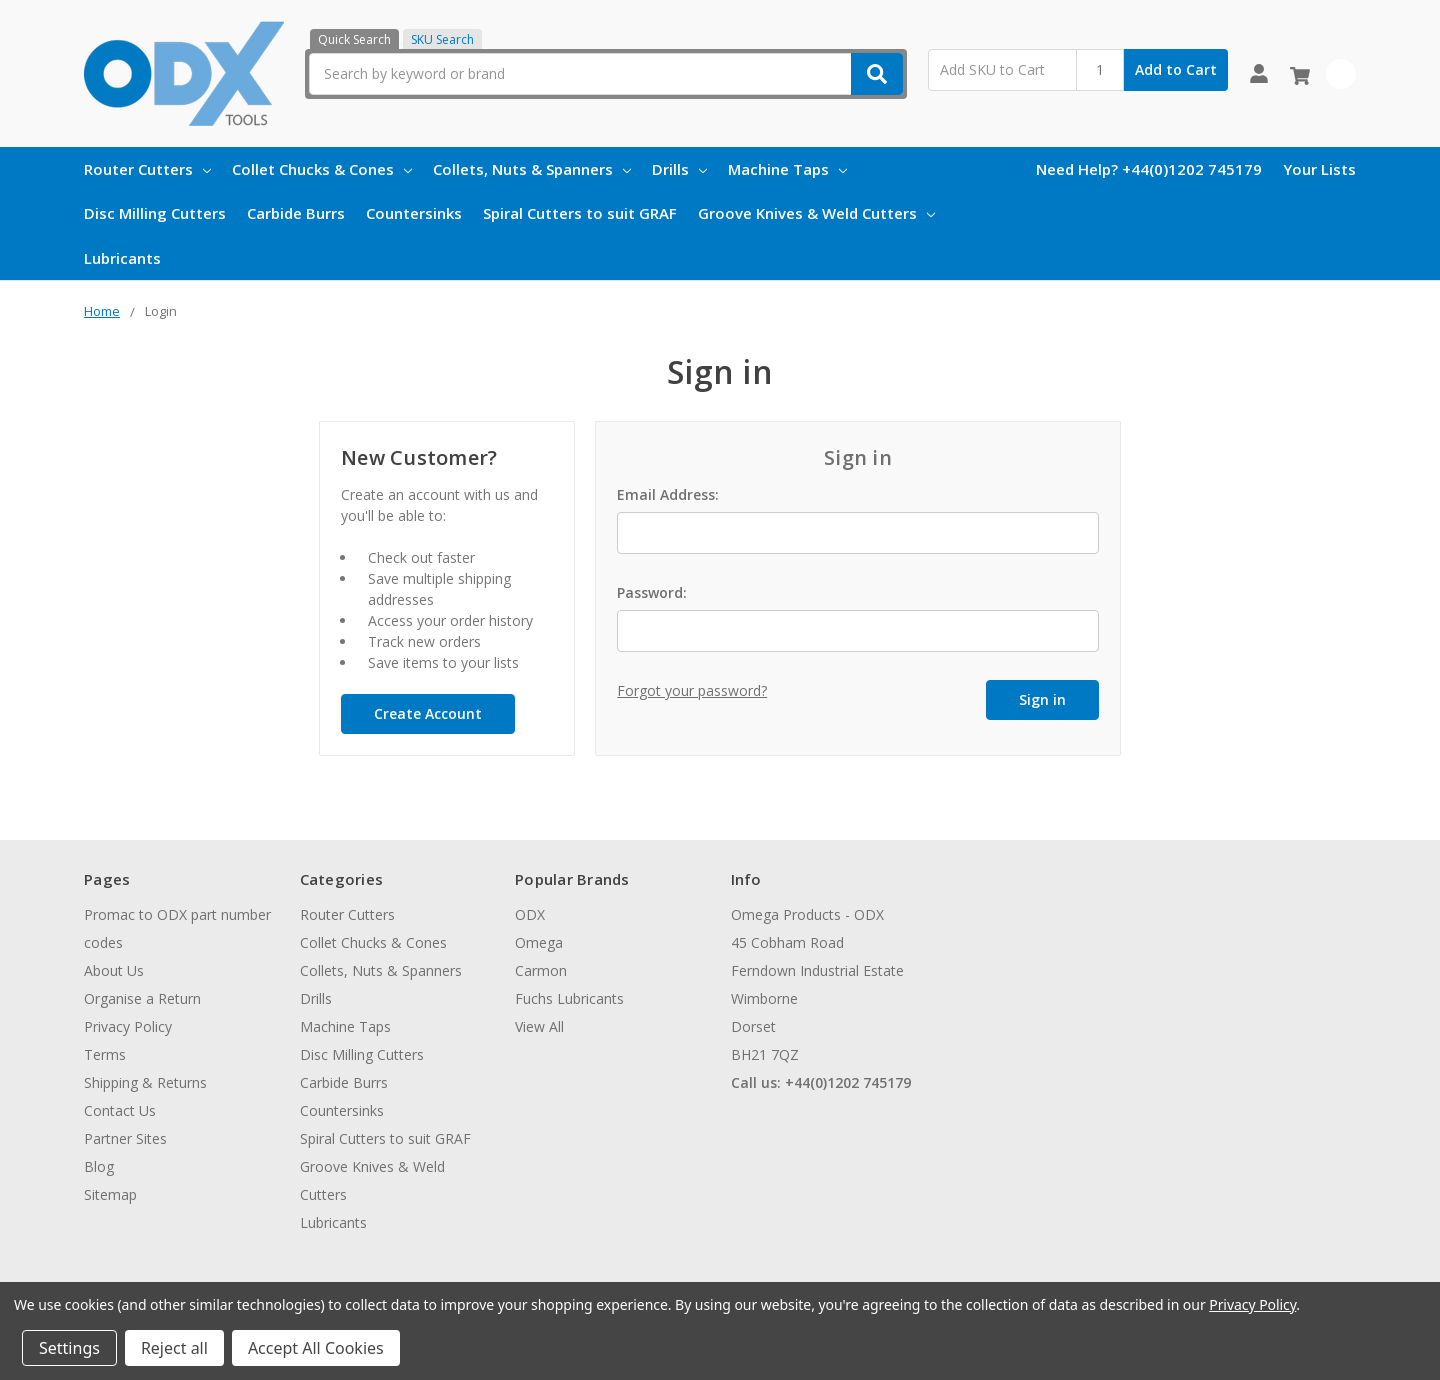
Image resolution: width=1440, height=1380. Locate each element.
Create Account (428, 713)
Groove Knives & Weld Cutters (816, 213)
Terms (105, 1054)
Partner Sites (125, 1138)
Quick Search (354, 39)
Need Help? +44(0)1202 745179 (1149, 169)
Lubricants (122, 258)
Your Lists (1319, 169)
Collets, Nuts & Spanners (532, 169)
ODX (530, 914)
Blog (99, 1166)
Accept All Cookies (316, 1348)
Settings (69, 1348)
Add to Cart (1176, 69)
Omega (539, 942)
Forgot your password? (692, 690)
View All (539, 1026)
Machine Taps (787, 169)
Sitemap (110, 1194)
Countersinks (414, 213)
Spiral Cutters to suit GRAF (580, 213)
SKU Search (442, 39)
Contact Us (120, 1110)
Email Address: (668, 494)
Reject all (174, 1348)
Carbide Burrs (296, 213)
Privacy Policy (128, 1026)
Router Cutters (147, 169)
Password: (652, 592)
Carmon (541, 970)
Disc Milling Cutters (155, 213)
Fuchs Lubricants (569, 998)
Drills (679, 169)
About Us (114, 970)
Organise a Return (142, 998)
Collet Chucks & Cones (322, 169)
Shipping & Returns (145, 1082)
